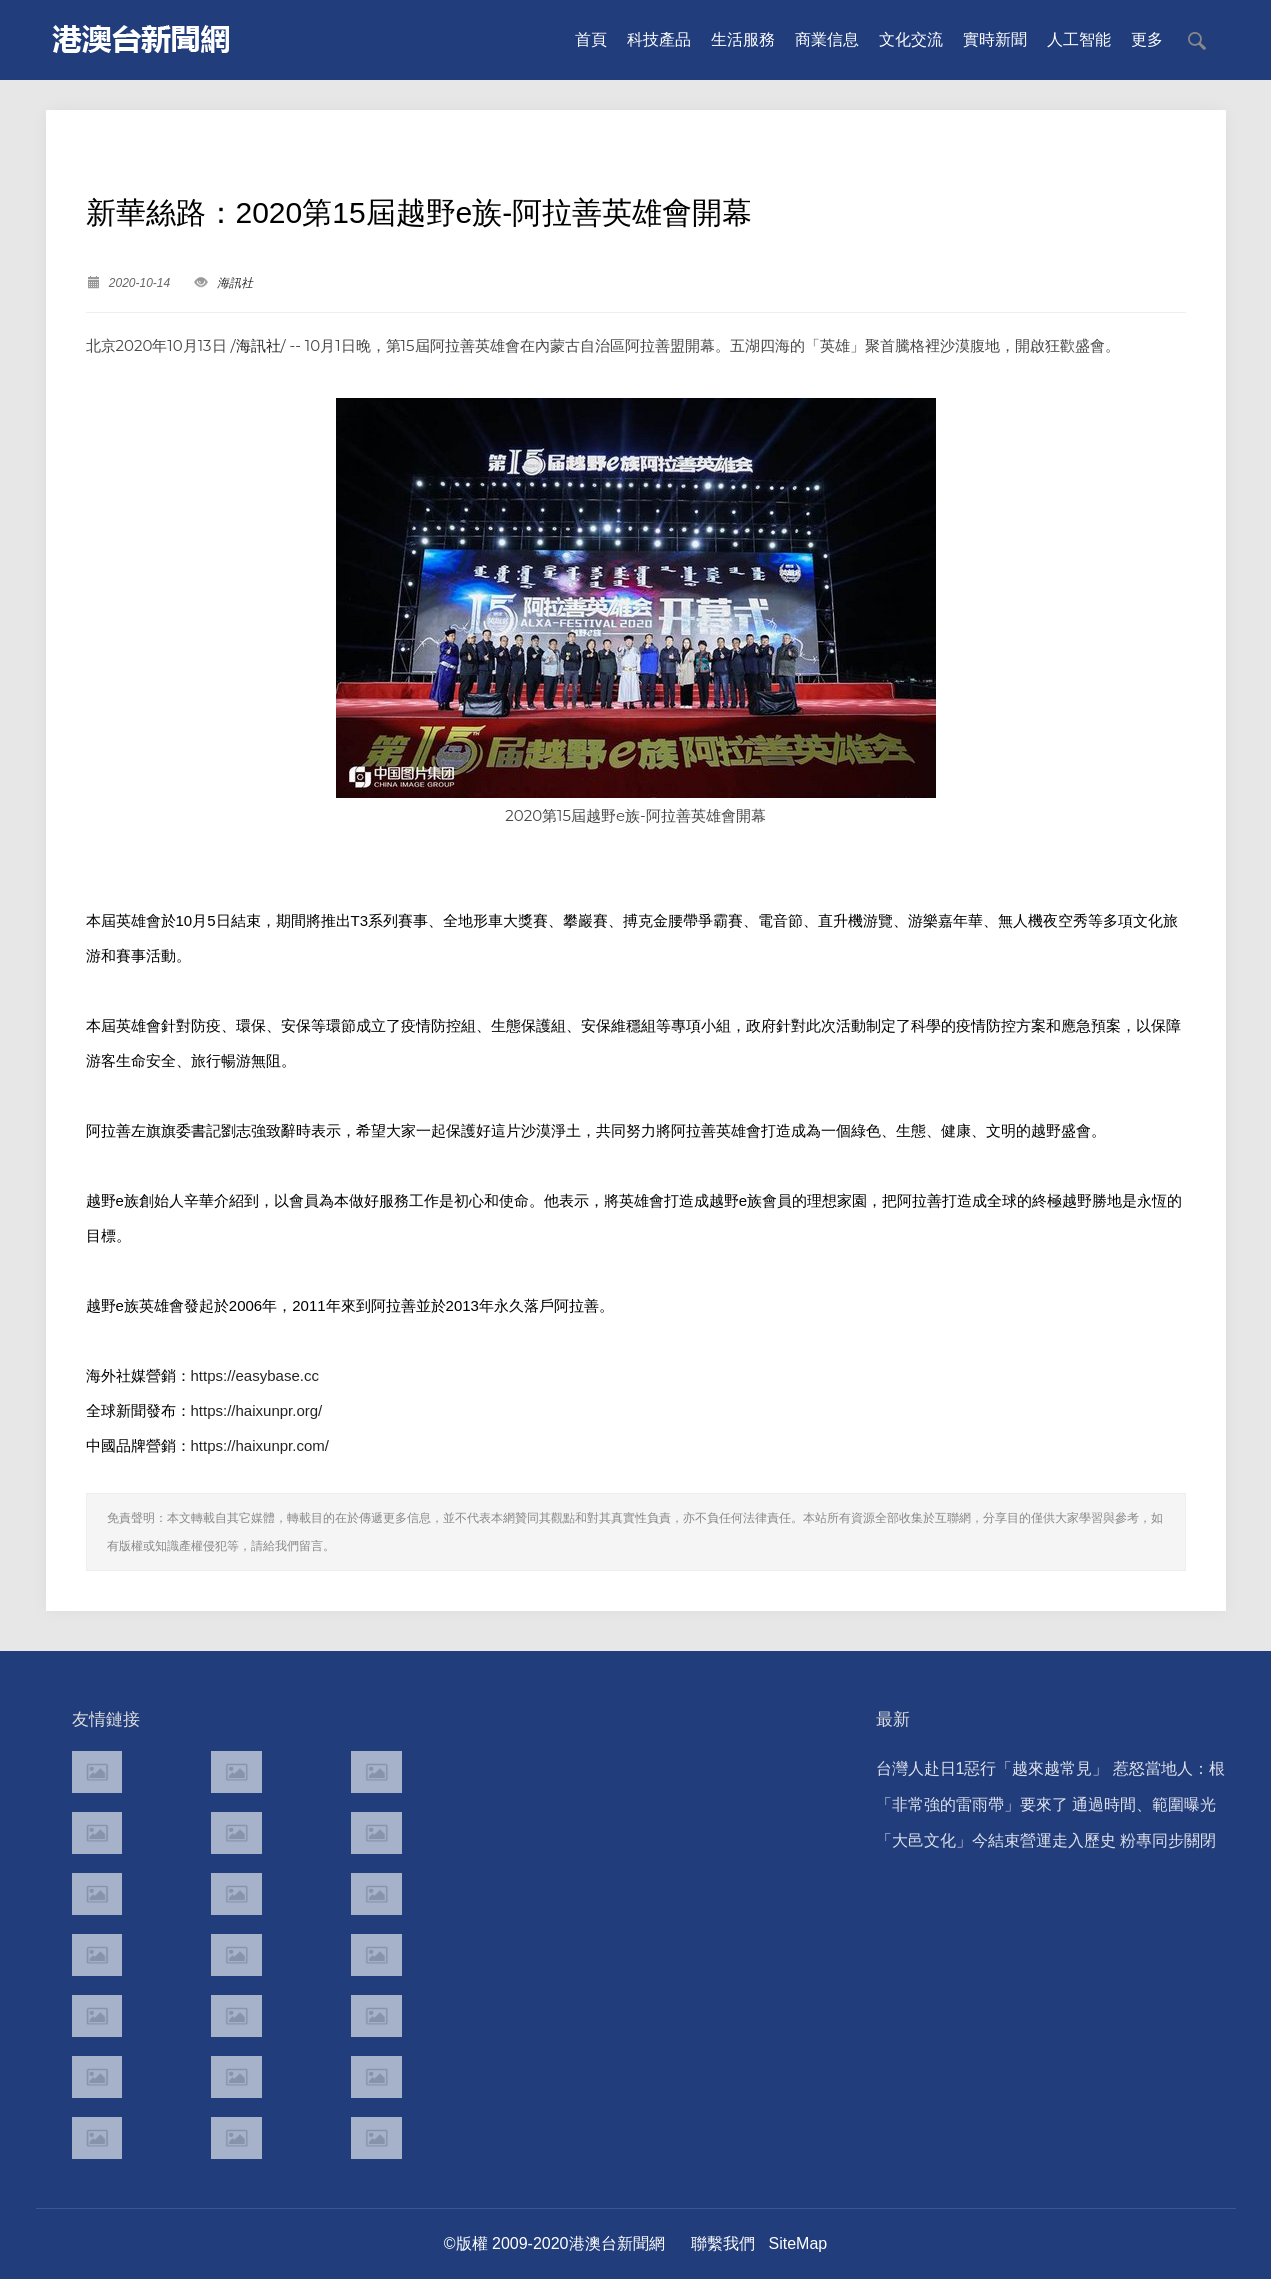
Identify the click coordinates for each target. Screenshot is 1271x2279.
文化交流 (911, 39)
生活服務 (743, 39)
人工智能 (1079, 39)
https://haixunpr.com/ (260, 1445)
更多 (1147, 39)
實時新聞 (995, 39)
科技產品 (659, 39)
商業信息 (827, 39)
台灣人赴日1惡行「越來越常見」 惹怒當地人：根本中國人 (1050, 1773)
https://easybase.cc (255, 1375)
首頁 (591, 39)
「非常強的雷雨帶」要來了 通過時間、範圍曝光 (1046, 1804)
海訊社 (235, 283)
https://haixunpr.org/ (257, 1410)
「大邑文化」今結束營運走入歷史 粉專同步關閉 (1046, 1840)
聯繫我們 (723, 2243)
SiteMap (798, 2243)
